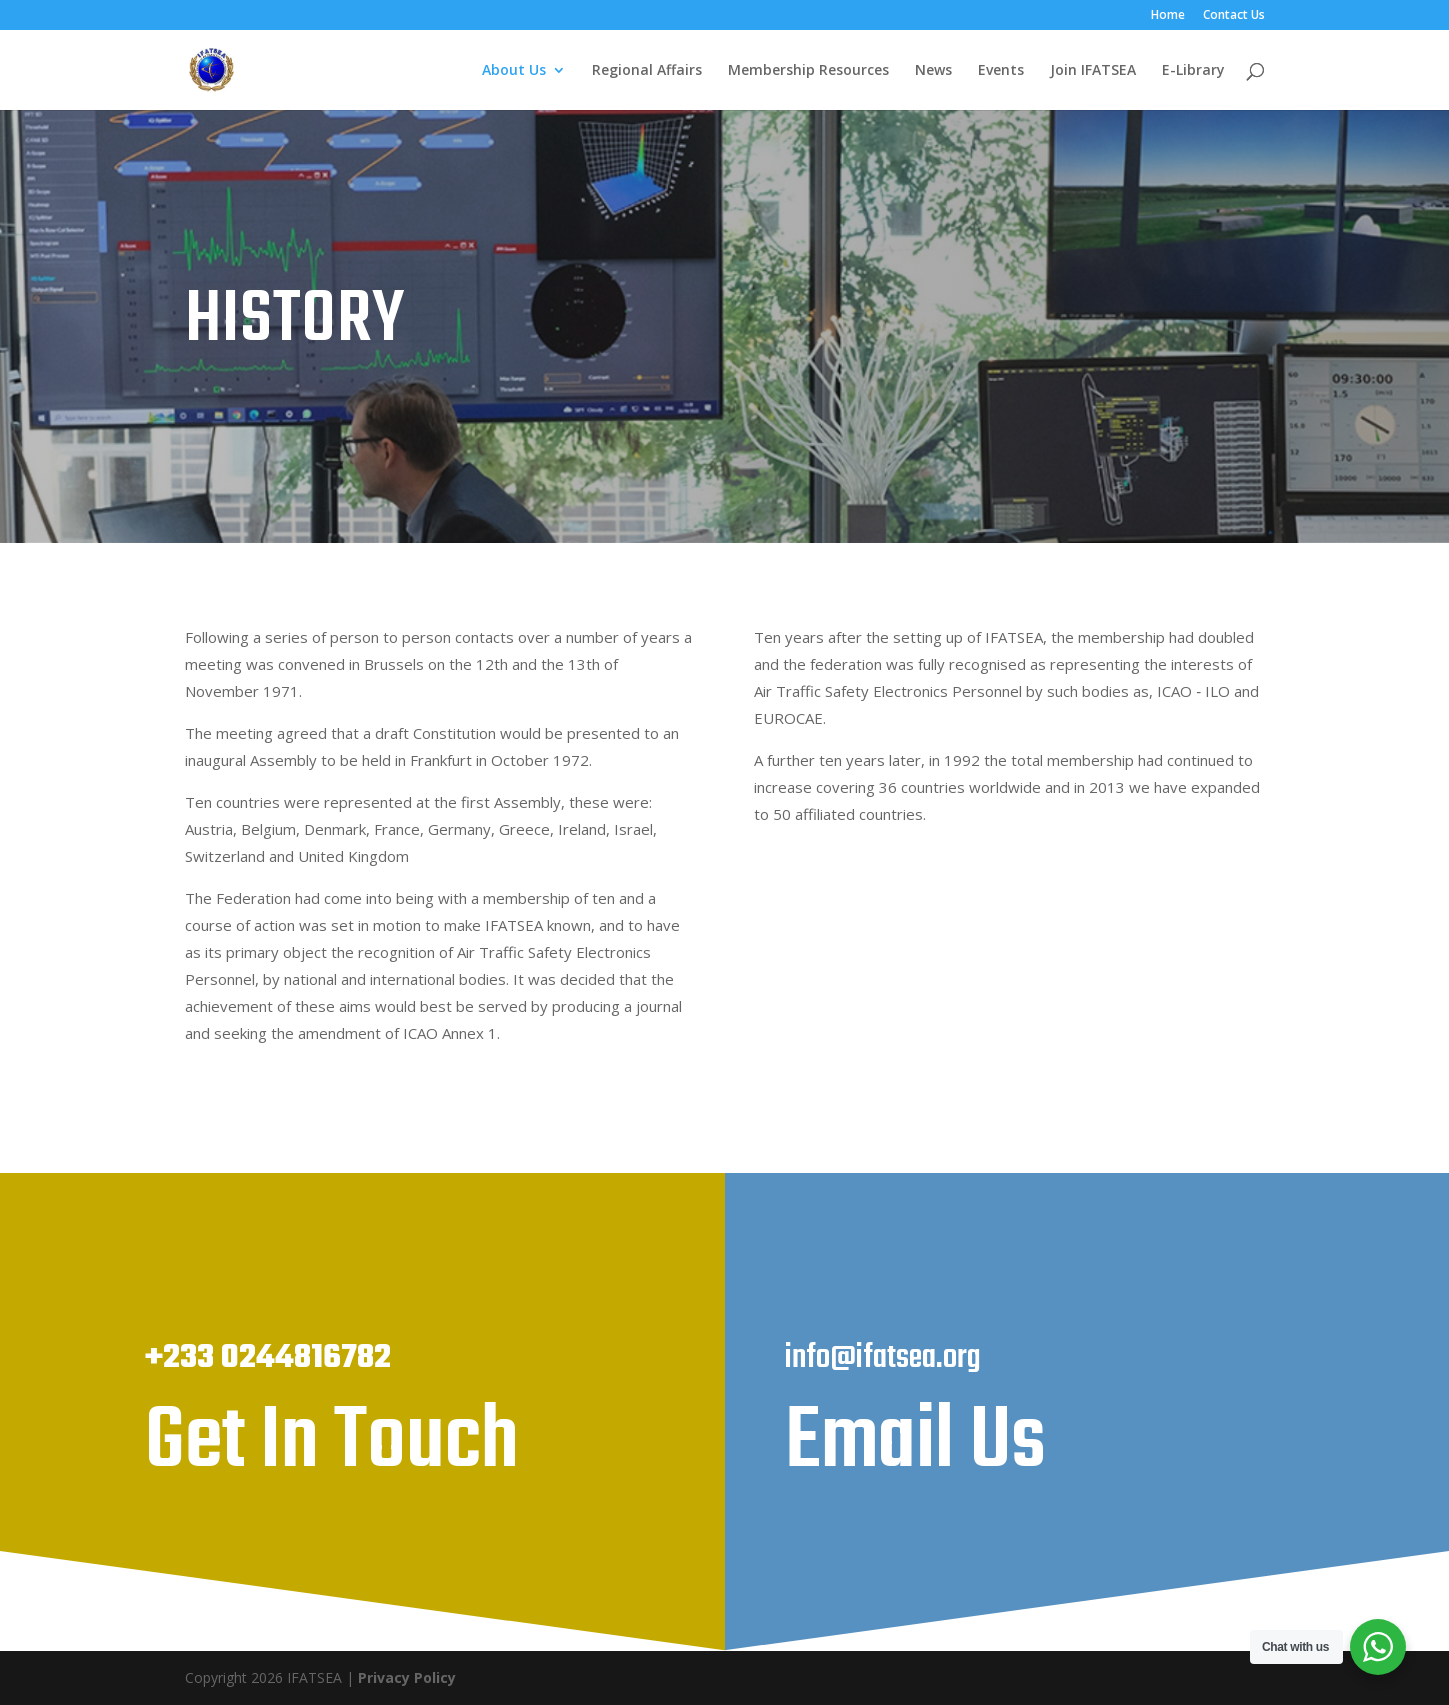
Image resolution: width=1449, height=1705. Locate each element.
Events (1001, 71)
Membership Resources (808, 71)
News (933, 71)
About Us (514, 71)
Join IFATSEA (1093, 71)
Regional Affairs (647, 71)
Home (1168, 16)
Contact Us (1234, 16)
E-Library (1193, 71)
